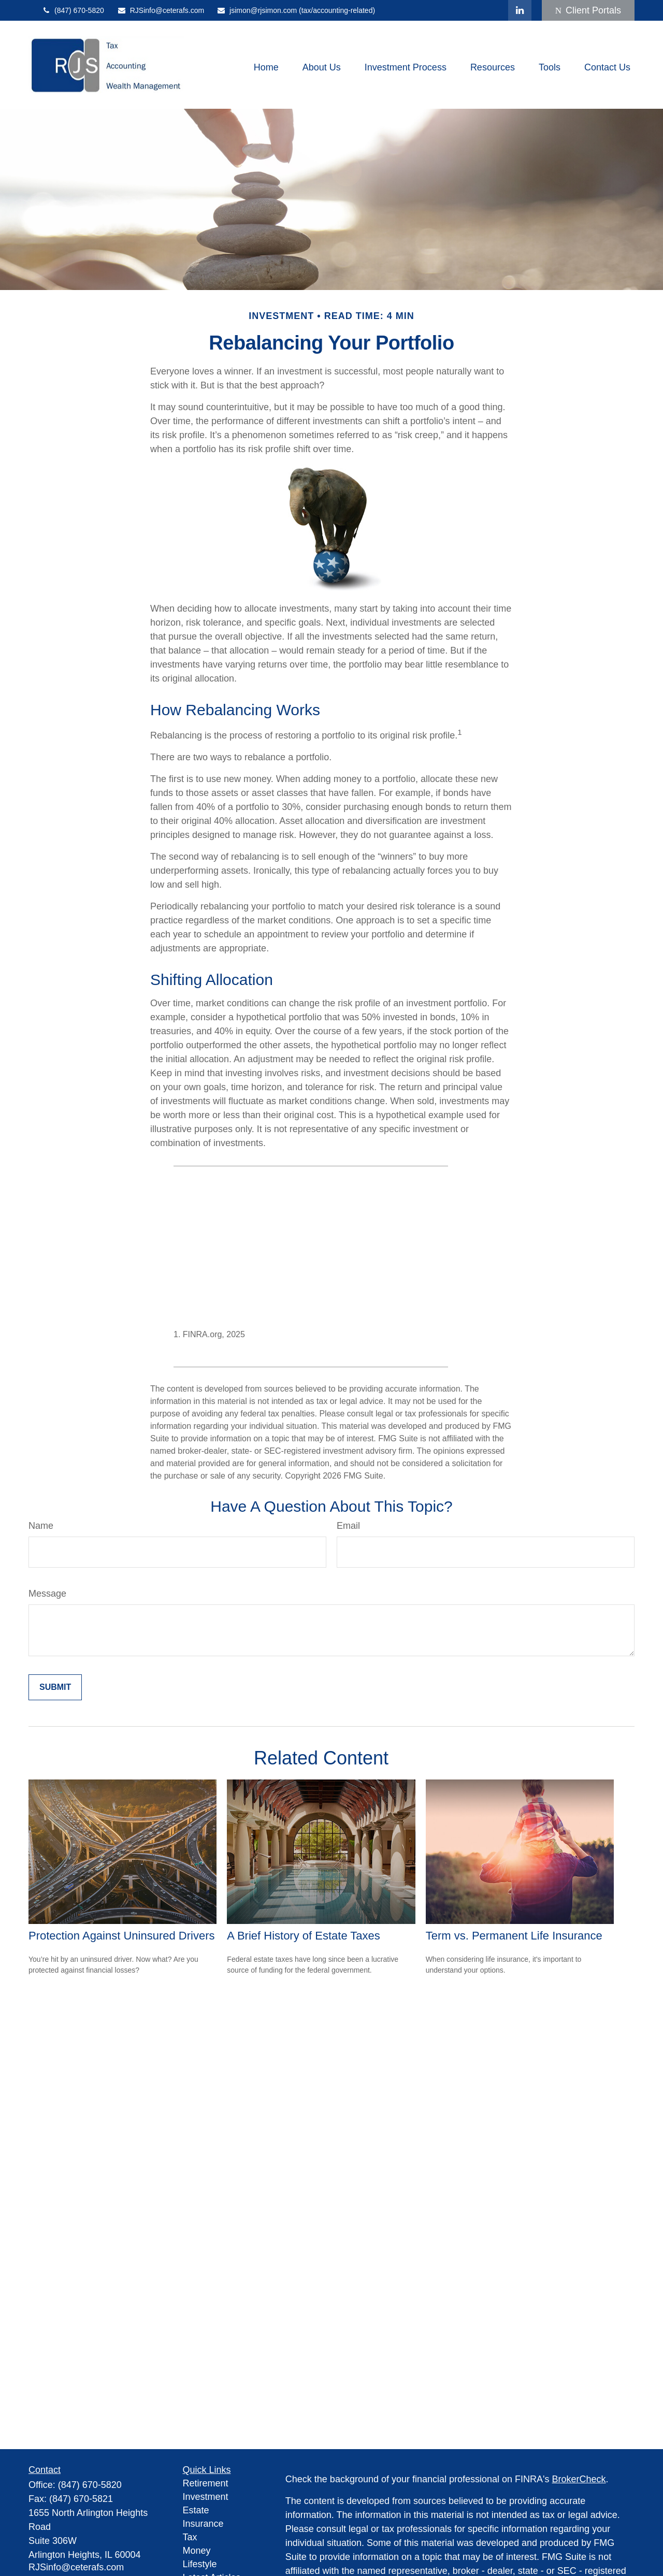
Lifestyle (200, 2564)
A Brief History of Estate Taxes (303, 1935)
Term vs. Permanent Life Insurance (514, 1935)
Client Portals (588, 10)
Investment (205, 2497)
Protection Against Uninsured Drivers (121, 1935)
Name (40, 1526)
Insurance (203, 2524)
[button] (266, 67)
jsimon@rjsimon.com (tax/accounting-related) (296, 10)
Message (47, 1593)
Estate (196, 2510)
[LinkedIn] (519, 10)
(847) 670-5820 (72, 10)
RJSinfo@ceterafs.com (160, 10)
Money (197, 2550)
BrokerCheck (579, 2479)
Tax (190, 2537)
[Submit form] (55, 1687)
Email (348, 1526)
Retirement (205, 2483)
